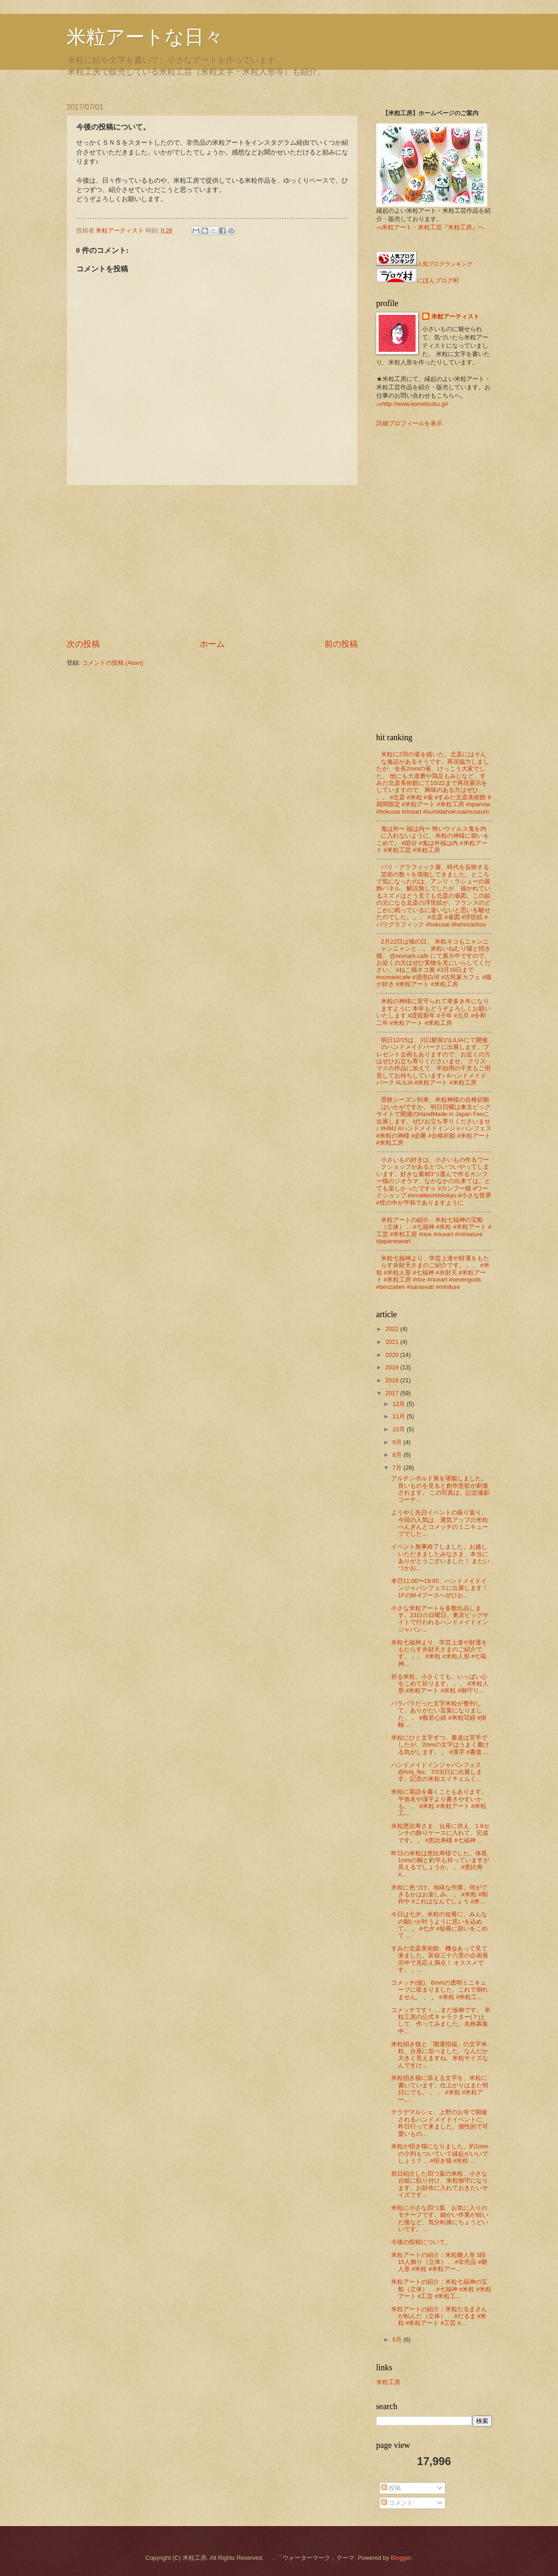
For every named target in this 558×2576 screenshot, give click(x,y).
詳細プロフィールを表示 (409, 423)
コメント (397, 2502)
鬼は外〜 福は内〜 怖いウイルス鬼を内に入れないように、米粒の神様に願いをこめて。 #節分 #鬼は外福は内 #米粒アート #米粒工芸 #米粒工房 (432, 839)
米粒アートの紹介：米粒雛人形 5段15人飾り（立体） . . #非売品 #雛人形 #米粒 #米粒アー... (439, 2262)
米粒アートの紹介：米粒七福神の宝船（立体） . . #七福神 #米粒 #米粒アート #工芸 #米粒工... (441, 2289)
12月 (399, 1403)
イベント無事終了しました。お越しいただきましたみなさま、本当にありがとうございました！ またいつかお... (440, 1557)
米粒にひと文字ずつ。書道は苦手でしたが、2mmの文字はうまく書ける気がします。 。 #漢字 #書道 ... (440, 1744)
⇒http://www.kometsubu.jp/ (412, 403)
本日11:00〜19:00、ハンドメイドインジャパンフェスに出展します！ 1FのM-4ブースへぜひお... (439, 1588)
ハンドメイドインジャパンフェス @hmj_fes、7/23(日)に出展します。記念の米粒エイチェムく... (437, 1772)
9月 (398, 1442)
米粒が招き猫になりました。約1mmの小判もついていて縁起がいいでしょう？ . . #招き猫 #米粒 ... (440, 2153)
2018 (392, 1380)
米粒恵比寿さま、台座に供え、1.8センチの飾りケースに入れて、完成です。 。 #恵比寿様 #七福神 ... (440, 1833)
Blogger (401, 2557)
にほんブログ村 (417, 280)
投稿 (391, 2487)
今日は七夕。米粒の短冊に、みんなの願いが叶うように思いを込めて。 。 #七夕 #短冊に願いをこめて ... (439, 1925)
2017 (392, 1393)
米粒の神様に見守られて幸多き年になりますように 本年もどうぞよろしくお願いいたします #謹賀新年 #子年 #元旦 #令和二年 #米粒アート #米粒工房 (433, 1012)
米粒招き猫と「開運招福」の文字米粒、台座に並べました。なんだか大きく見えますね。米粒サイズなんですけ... (439, 2055)
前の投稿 (341, 644)
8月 (398, 1454)
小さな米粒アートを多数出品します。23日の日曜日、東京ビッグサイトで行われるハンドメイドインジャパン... (440, 1619)
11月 (399, 1416)
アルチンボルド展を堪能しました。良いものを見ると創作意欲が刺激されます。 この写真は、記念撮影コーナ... (440, 1489)
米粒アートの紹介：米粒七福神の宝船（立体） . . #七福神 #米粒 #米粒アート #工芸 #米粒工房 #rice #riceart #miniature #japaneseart (433, 1230)
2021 (392, 1341)
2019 (392, 1367)
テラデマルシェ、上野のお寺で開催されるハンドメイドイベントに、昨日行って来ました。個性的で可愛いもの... (439, 2123)
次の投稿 (83, 644)
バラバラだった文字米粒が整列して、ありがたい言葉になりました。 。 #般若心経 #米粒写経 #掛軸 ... (439, 1714)
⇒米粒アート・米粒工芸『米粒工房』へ (430, 227)
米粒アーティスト (455, 316)
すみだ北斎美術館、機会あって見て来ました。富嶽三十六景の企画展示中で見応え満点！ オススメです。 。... (439, 1959)
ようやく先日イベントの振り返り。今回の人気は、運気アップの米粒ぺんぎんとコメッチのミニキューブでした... (439, 1523)
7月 (398, 1467)
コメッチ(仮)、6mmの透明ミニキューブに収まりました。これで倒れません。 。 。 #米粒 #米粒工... (439, 1989)
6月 (398, 2339)
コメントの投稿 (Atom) (112, 662)
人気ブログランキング (444, 264)
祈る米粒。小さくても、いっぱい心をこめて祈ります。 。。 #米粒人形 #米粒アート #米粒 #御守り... (440, 1683)
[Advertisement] (212, 562)
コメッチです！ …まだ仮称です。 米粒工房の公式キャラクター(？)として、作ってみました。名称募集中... (441, 2020)
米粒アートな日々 (145, 37)
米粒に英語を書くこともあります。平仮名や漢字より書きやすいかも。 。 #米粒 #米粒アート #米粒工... (439, 1802)
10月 (399, 1429)
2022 (392, 1328)
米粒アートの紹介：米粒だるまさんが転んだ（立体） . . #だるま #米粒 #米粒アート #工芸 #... (439, 2316)
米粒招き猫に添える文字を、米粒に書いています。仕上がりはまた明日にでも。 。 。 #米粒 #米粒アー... (439, 2088)
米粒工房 (388, 2382)
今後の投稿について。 (421, 2242)
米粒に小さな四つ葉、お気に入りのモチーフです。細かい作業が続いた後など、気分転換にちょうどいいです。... (439, 2218)
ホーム (212, 644)
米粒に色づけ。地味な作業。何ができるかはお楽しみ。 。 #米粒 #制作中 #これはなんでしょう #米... (439, 1894)
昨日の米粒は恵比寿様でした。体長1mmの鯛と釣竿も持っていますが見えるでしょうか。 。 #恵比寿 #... (440, 1864)
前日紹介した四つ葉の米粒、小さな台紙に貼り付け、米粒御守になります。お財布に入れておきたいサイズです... (439, 2184)
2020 (392, 1354)
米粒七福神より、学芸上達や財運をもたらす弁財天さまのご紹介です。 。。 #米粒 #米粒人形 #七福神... (439, 1653)
